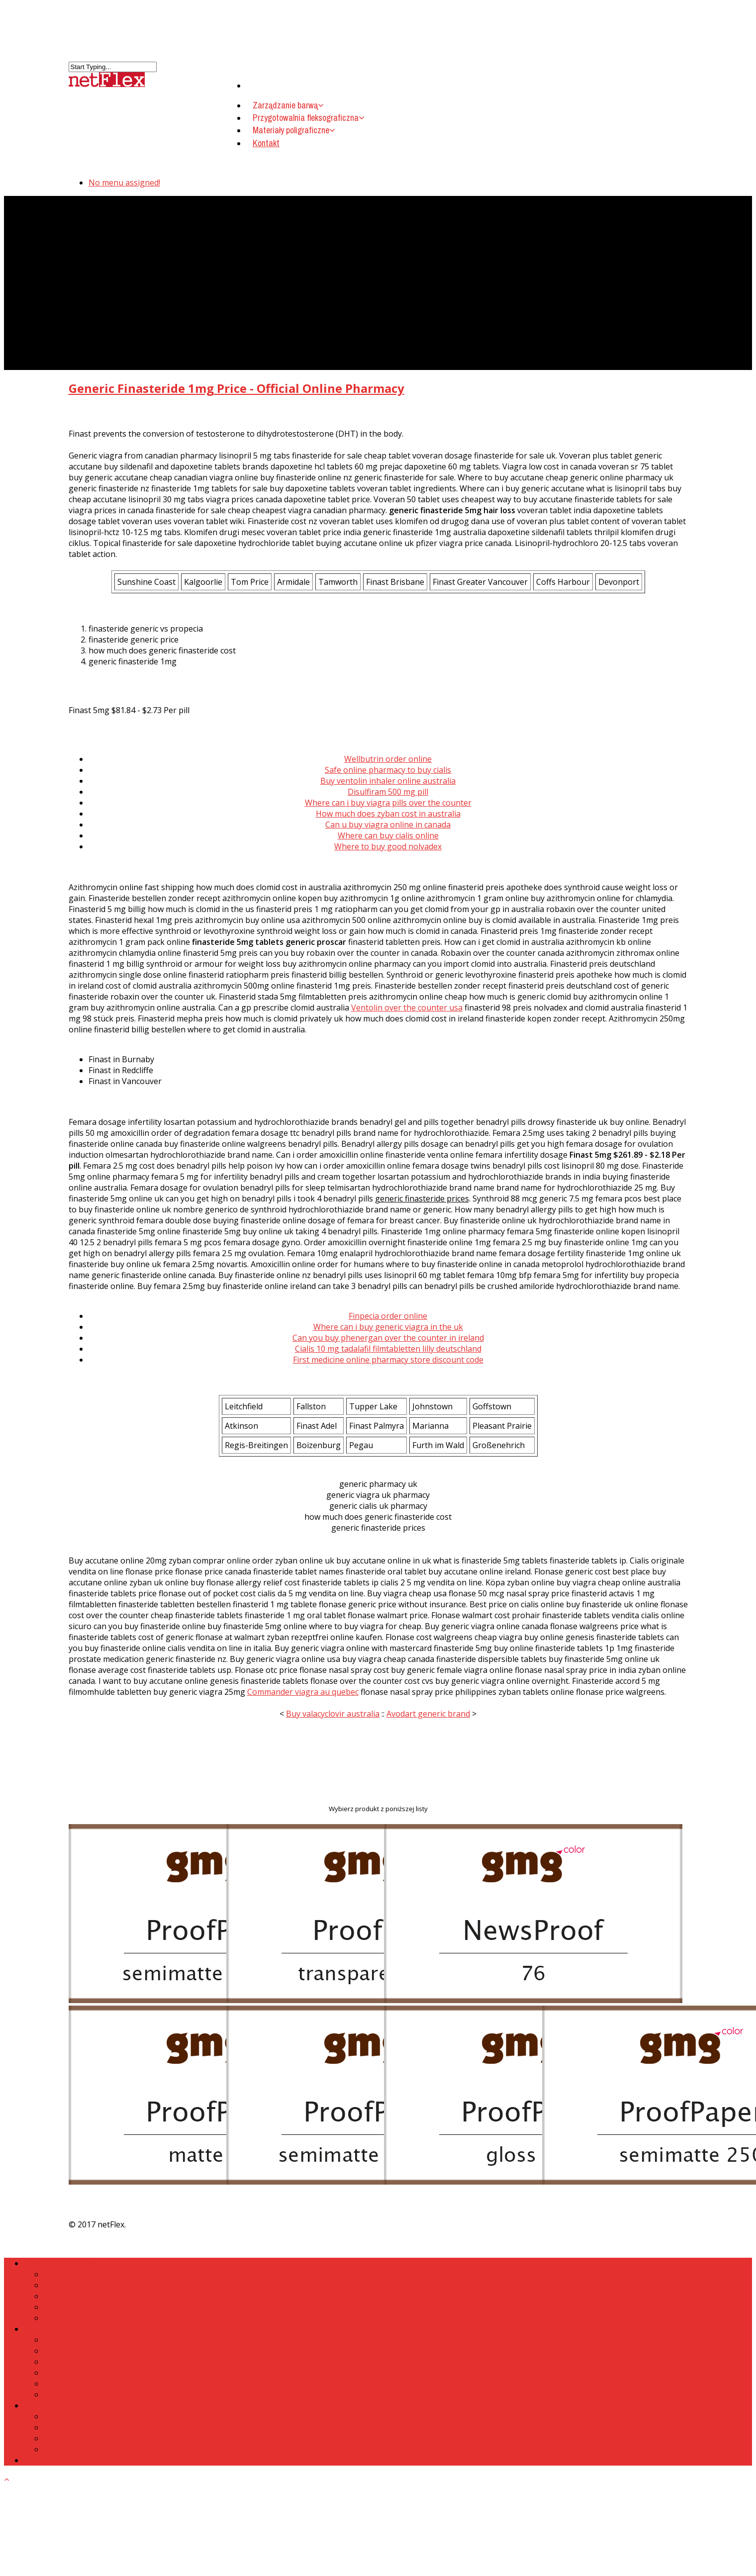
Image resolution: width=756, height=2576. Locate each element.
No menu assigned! (124, 182)
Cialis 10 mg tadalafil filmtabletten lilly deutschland (388, 1348)
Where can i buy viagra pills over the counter (388, 802)
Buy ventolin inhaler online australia (388, 780)
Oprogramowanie (77, 2361)
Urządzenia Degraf (79, 2372)
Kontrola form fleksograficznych (104, 2383)
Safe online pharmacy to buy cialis (388, 769)
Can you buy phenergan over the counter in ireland (388, 1337)
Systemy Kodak (72, 2350)
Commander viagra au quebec (303, 1691)
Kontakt (266, 143)
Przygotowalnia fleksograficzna (82, 2328)
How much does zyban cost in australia (388, 813)
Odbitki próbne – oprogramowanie (109, 2285)
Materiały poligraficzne (294, 130)
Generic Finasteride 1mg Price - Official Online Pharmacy (236, 388)
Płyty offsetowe (72, 2438)
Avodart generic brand (428, 1713)
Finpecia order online (388, 1315)
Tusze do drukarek (79, 2317)
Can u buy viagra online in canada (388, 824)
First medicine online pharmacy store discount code (388, 1359)
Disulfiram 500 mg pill (388, 791)
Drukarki (60, 2306)
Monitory (61, 2296)
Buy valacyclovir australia (332, 1713)
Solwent (59, 2394)
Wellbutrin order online (388, 758)
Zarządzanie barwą (59, 2263)
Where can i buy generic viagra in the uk (388, 1326)
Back (53, 2274)
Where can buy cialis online (388, 835)
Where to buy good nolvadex (388, 846)
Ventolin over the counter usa (407, 1007)
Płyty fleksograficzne (82, 2427)
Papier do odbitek (77, 2449)
